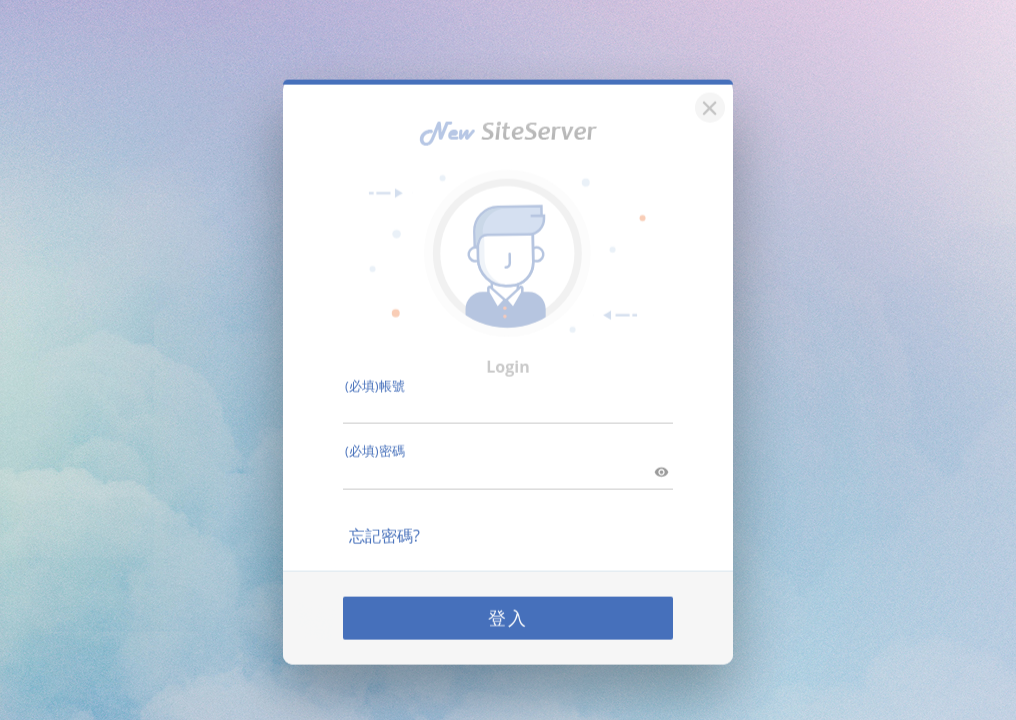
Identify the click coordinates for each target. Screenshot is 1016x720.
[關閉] (707, 91)
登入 (508, 604)
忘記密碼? (384, 522)
